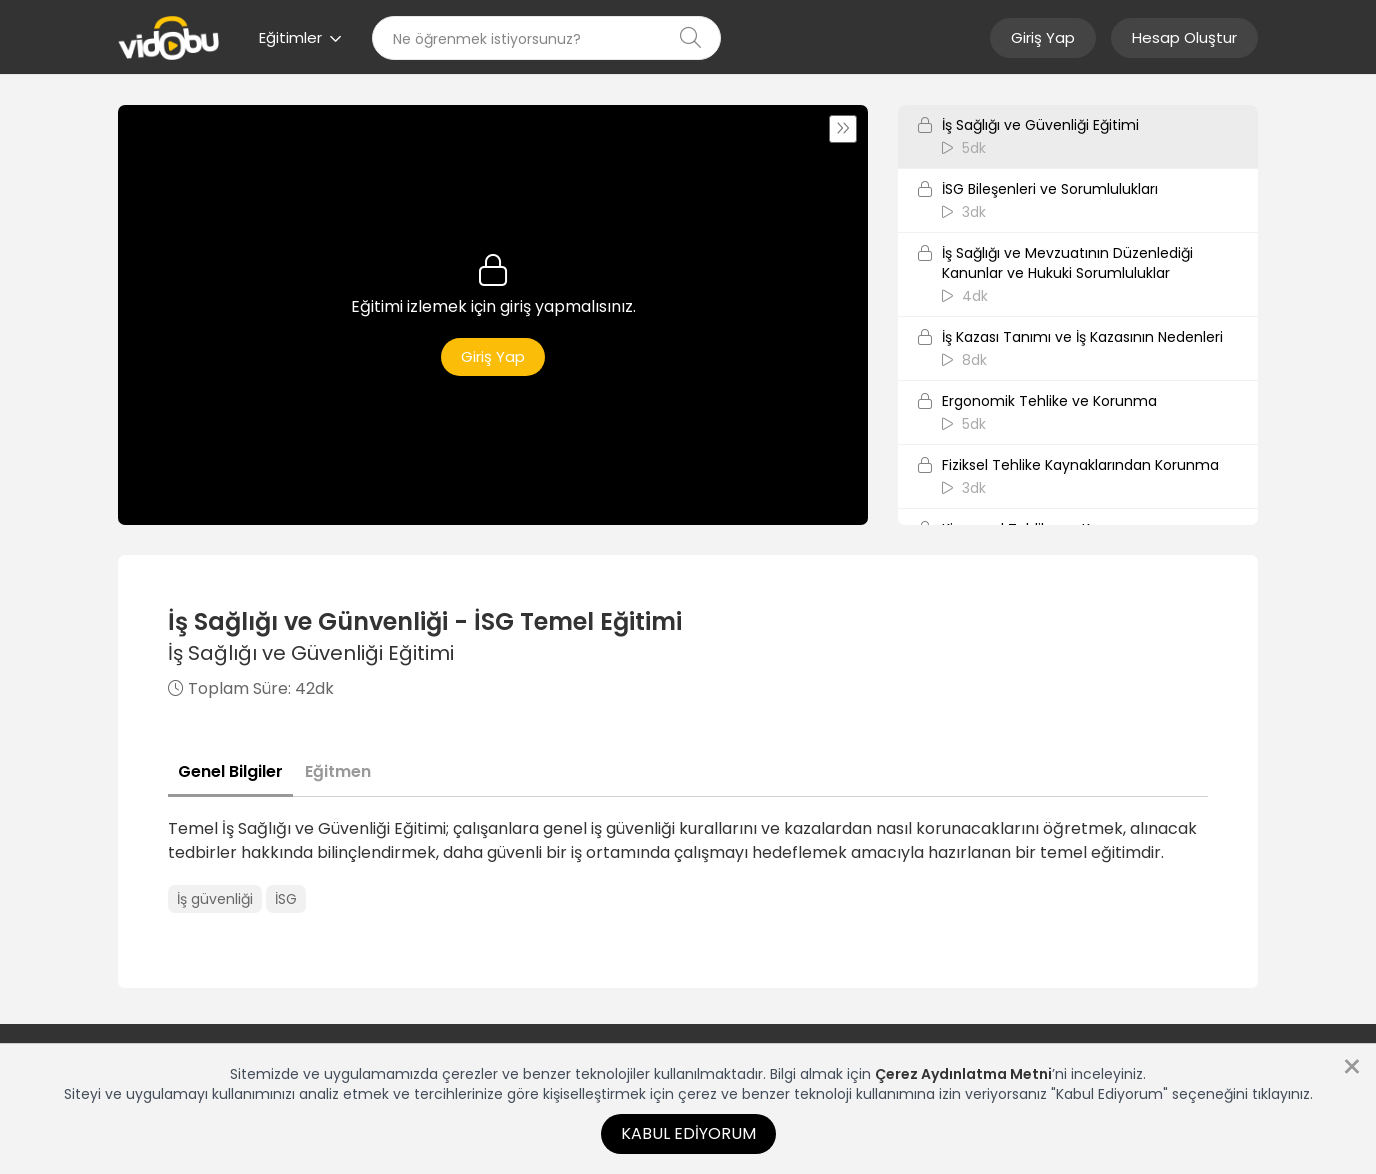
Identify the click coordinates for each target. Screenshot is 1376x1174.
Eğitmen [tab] (338, 771)
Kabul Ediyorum (688, 1133)
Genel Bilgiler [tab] (230, 771)
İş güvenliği (215, 899)
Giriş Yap (1043, 37)
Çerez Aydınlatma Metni (963, 1074)
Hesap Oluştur (1184, 37)
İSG (286, 899)
